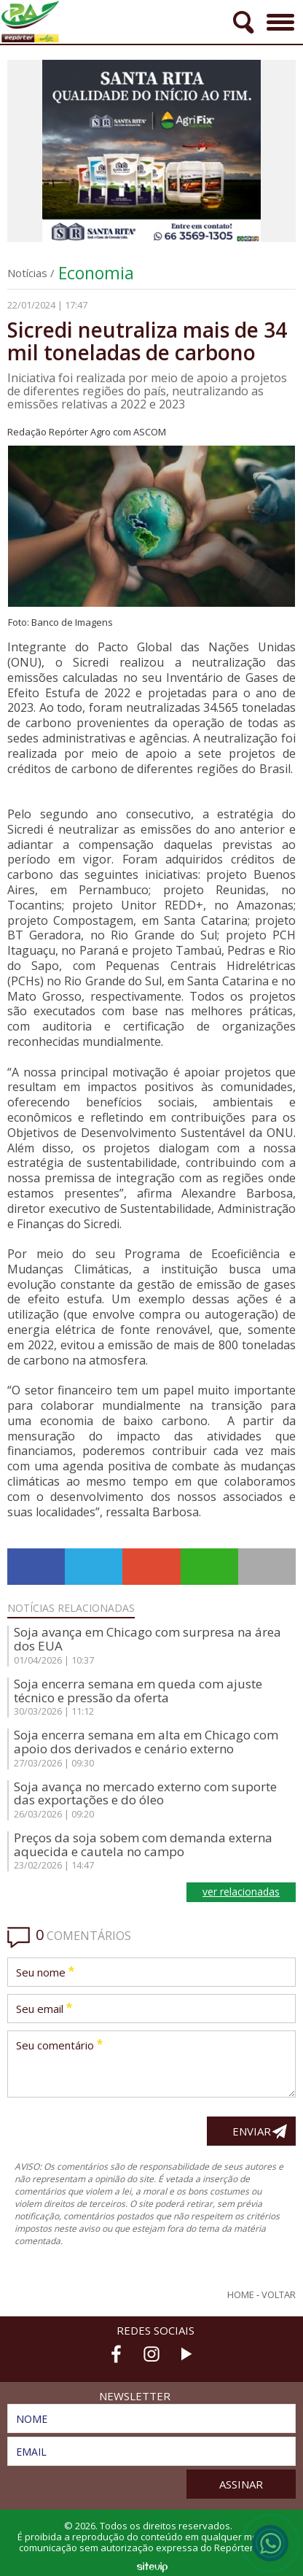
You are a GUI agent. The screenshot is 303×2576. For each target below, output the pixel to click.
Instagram (151, 2353)
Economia (96, 272)
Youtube (186, 2353)
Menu (278, 17)
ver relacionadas (241, 1891)
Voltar (278, 2294)
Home (240, 2294)
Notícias (27, 272)
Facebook (116, 2353)
